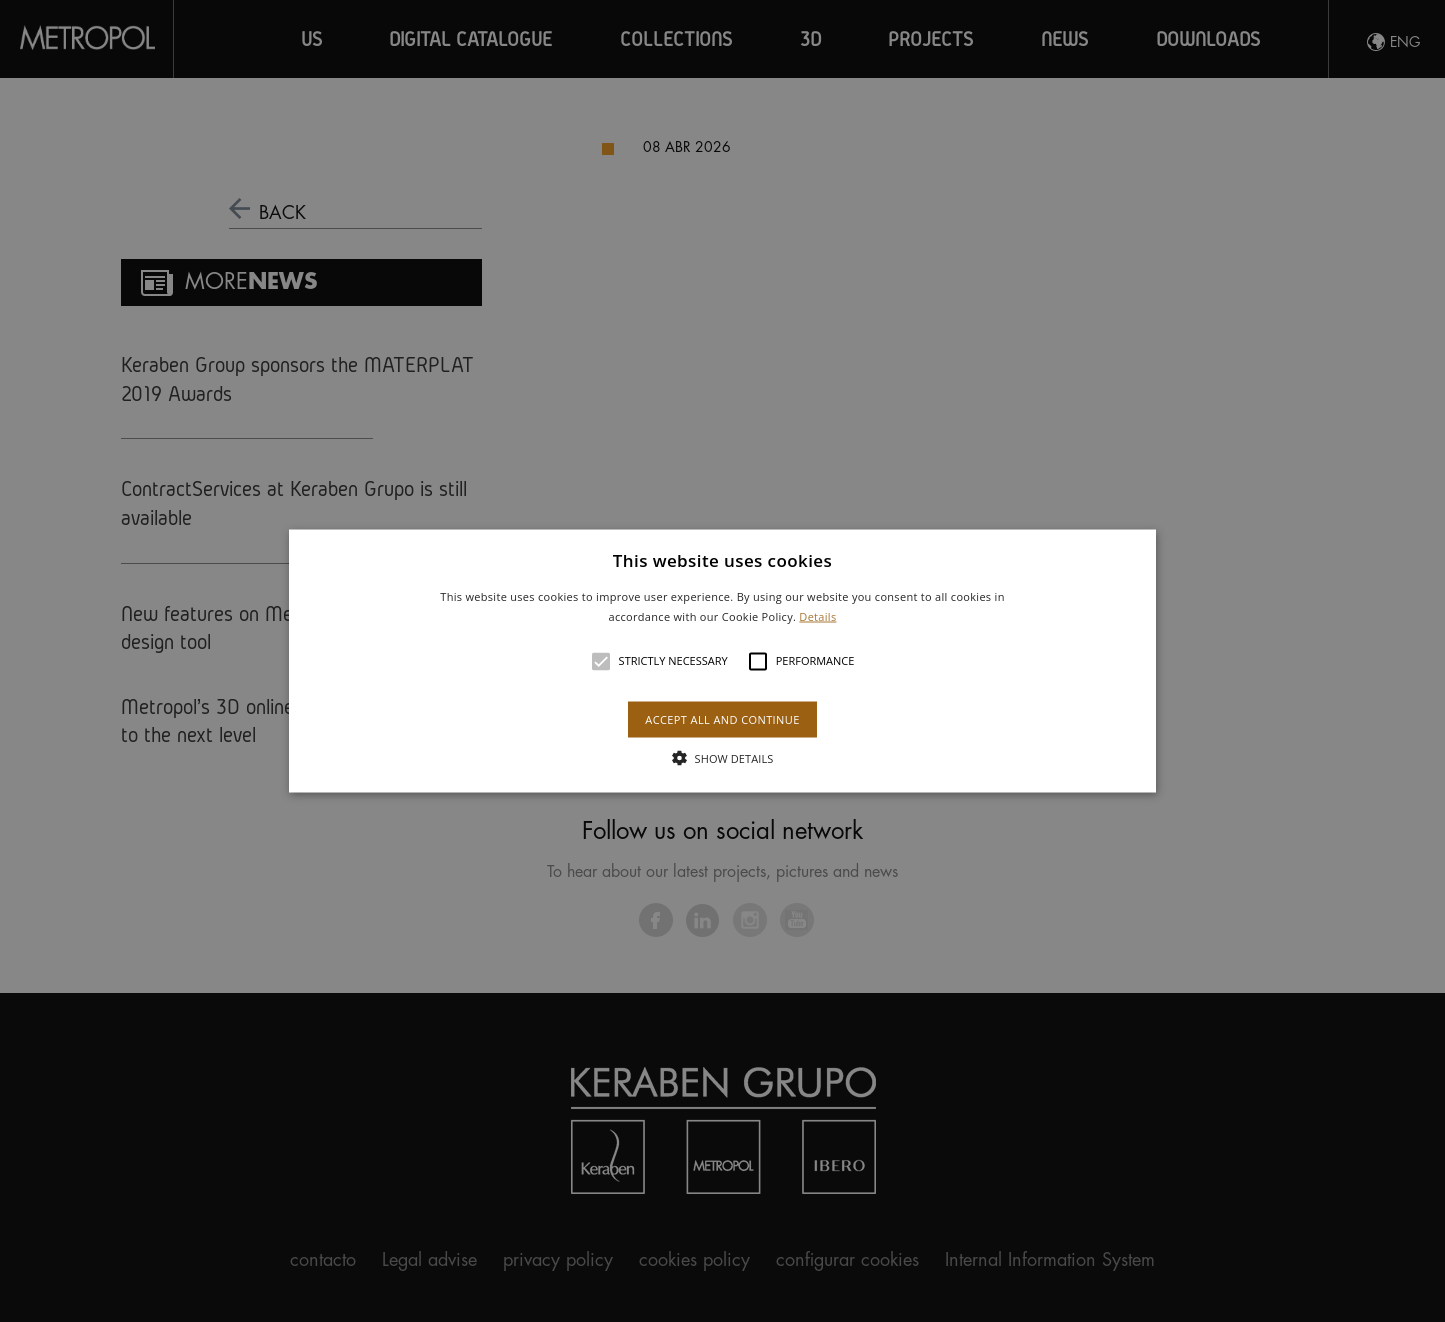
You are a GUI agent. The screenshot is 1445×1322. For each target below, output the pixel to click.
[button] (722, 661)
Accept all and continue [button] (722, 718)
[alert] (722, 661)
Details (817, 615)
